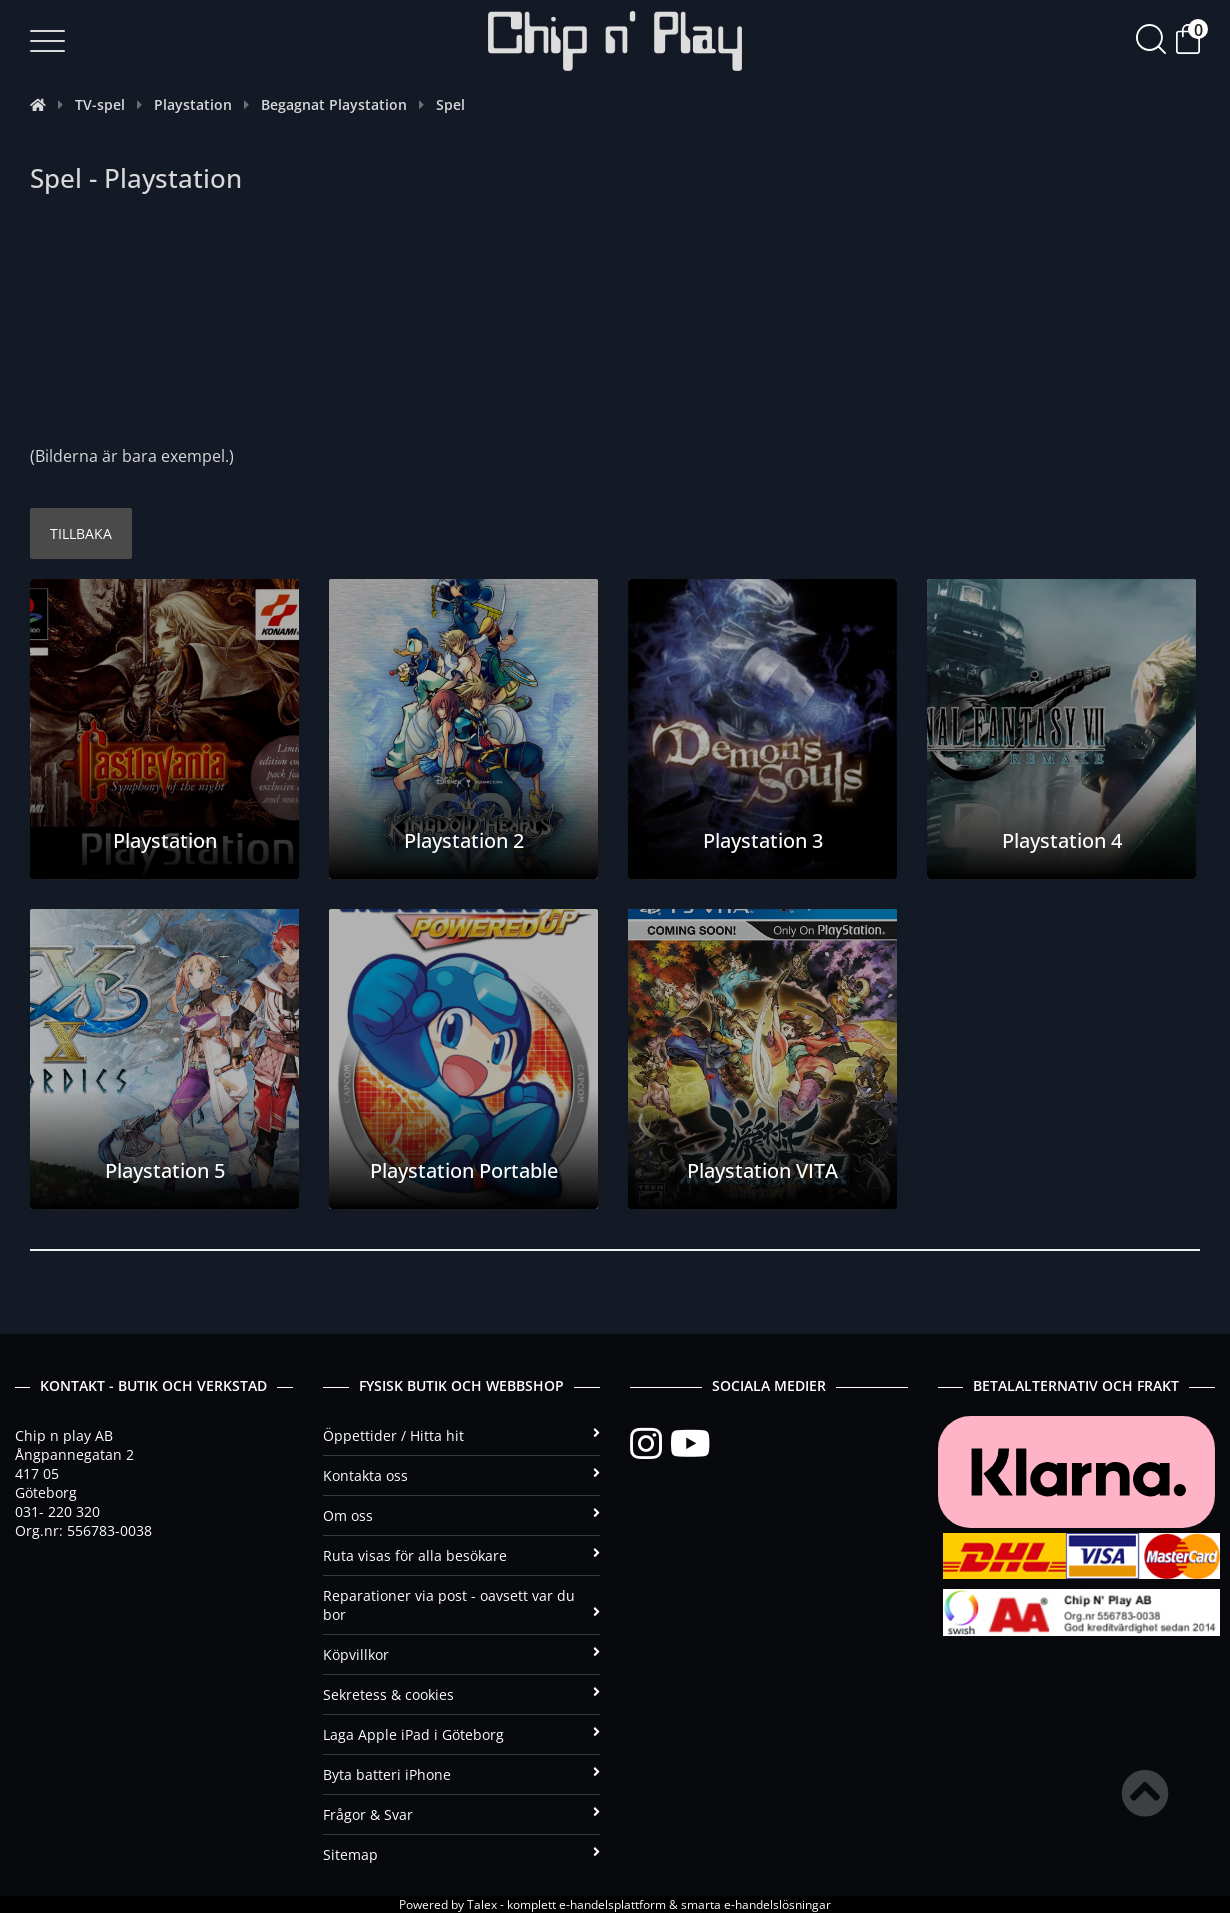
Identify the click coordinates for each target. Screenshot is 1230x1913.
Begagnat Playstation (334, 104)
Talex (482, 1904)
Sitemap (462, 1854)
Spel (450, 104)
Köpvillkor (462, 1654)
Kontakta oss (462, 1475)
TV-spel (100, 104)
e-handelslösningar (777, 1904)
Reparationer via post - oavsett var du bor (462, 1605)
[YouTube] (690, 1444)
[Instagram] (650, 1444)
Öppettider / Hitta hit (462, 1435)
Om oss (462, 1515)
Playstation (193, 104)
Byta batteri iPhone (462, 1774)
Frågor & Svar (462, 1814)
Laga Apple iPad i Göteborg (462, 1734)
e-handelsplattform (612, 1904)
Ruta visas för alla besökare (462, 1555)
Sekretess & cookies (462, 1694)
